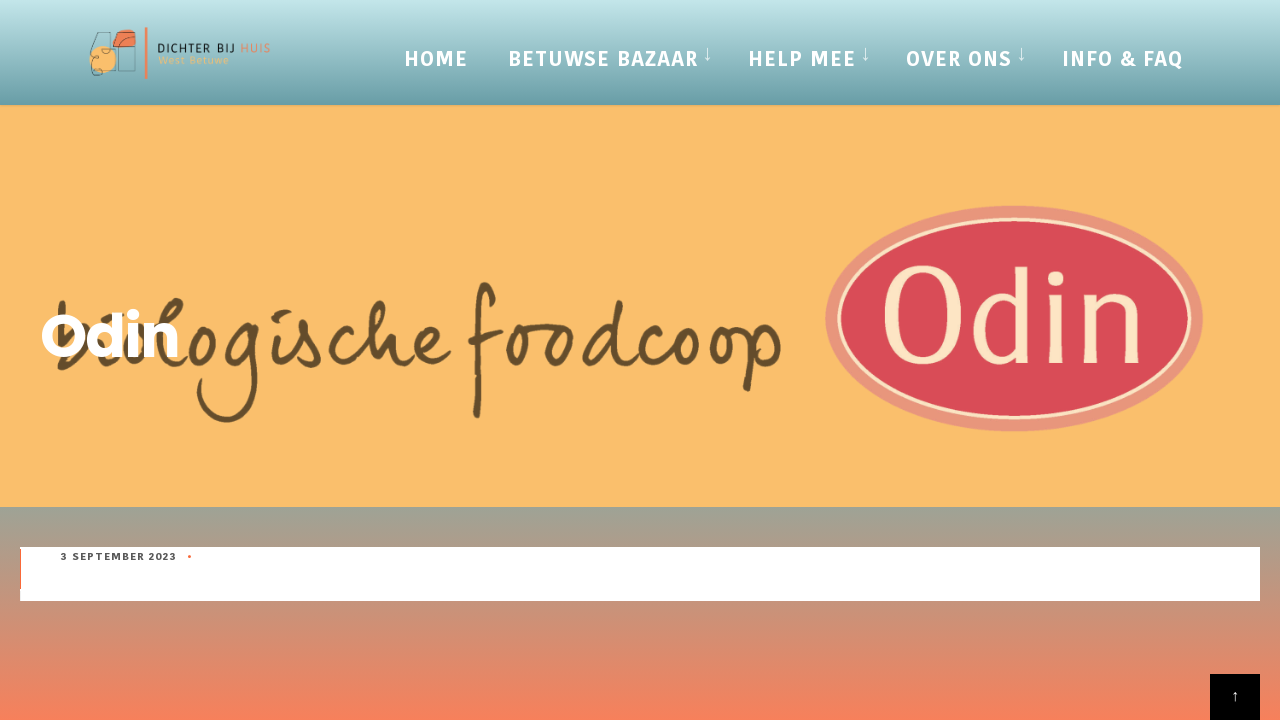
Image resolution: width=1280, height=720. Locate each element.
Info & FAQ (1122, 59)
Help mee (802, 59)
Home (436, 59)
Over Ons (959, 59)
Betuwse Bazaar (603, 59)
